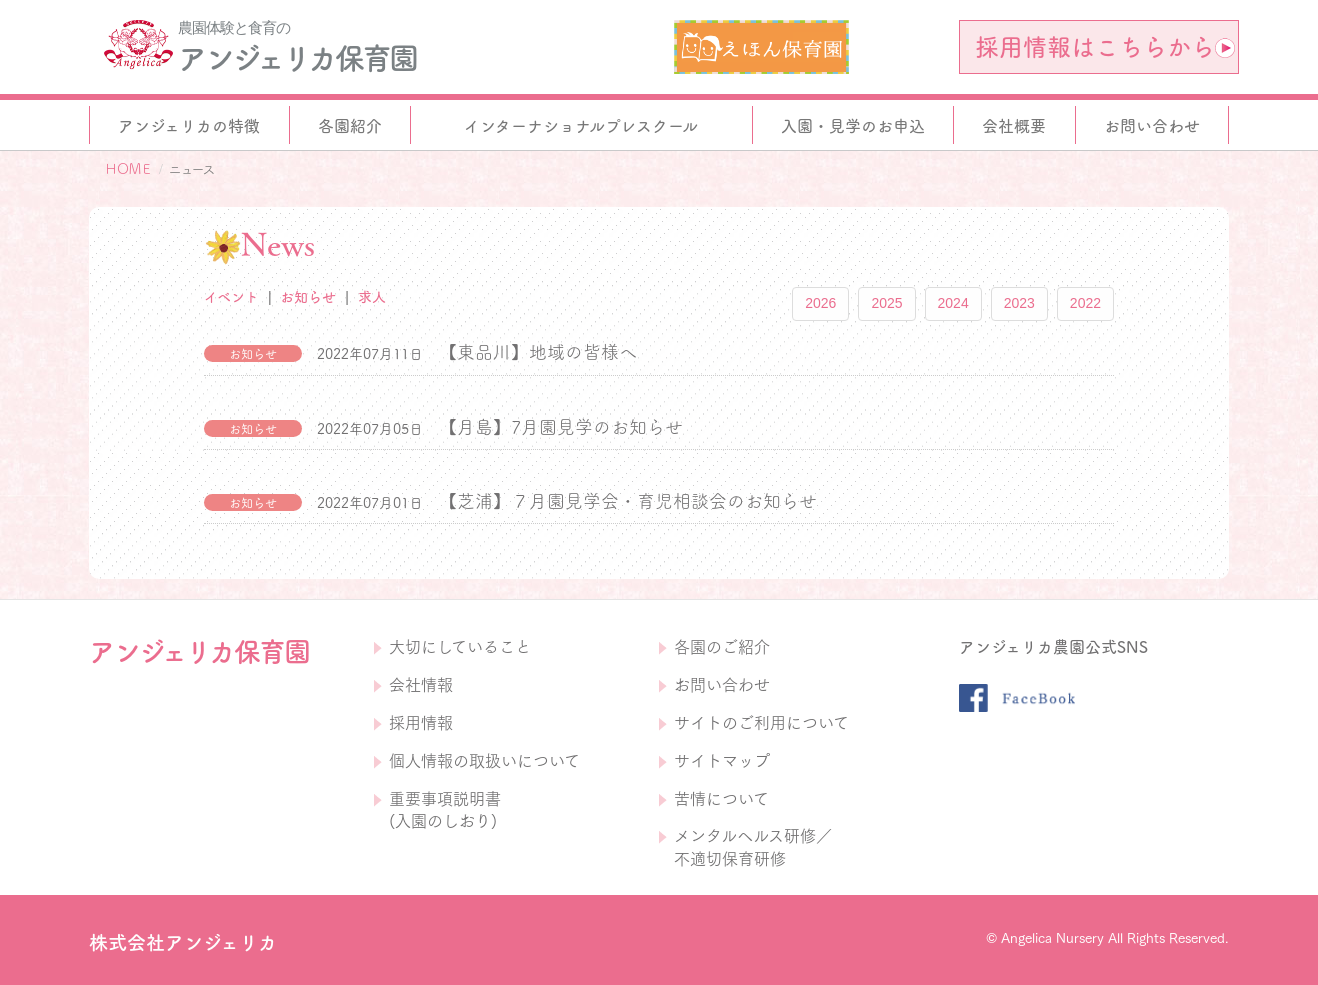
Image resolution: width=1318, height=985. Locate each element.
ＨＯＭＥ (128, 169)
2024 (953, 303)
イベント (231, 297)
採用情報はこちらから (1105, 47)
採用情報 (421, 723)
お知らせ (308, 297)
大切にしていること (460, 647)
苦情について (721, 799)
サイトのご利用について (761, 723)
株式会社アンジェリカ (183, 942)
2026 (820, 303)
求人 (372, 297)
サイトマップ (722, 761)
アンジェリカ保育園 (297, 58)
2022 (1085, 303)
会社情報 (421, 685)
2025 (886, 303)
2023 (1019, 303)
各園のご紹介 (722, 647)
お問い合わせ (722, 685)
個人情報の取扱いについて (484, 761)
